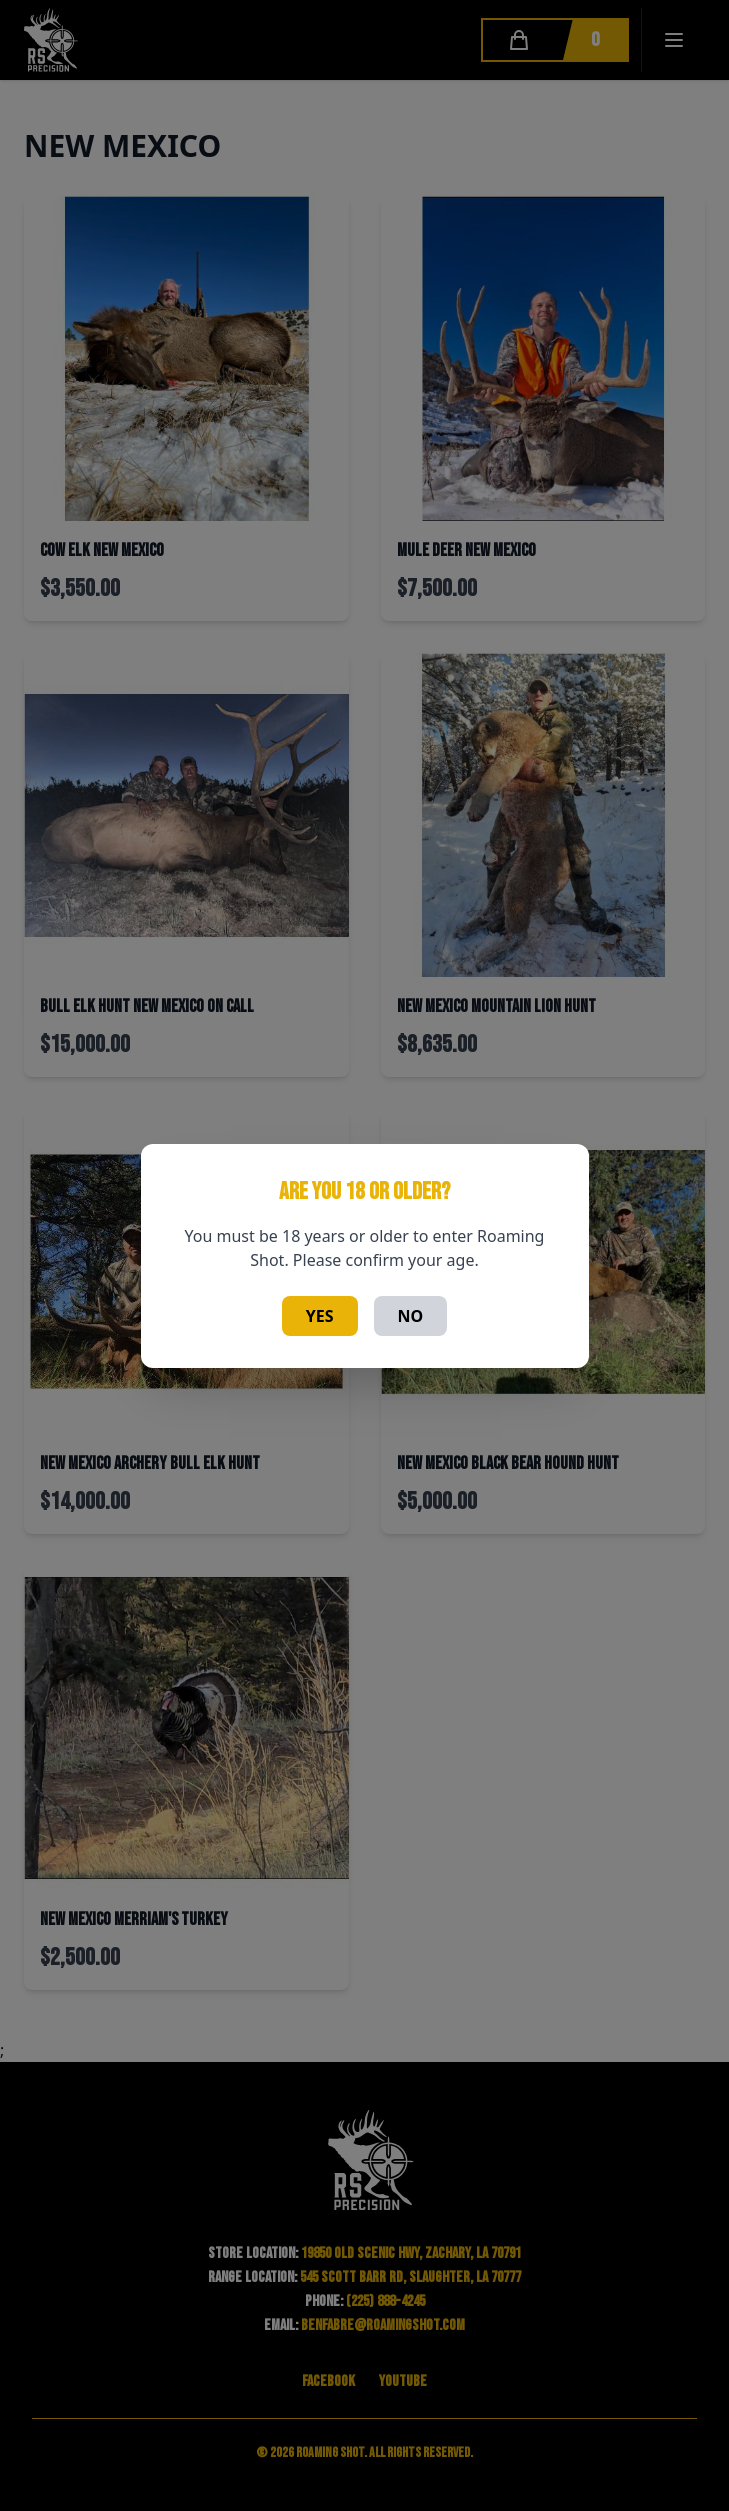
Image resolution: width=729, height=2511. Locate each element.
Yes (320, 1316)
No (411, 1316)
